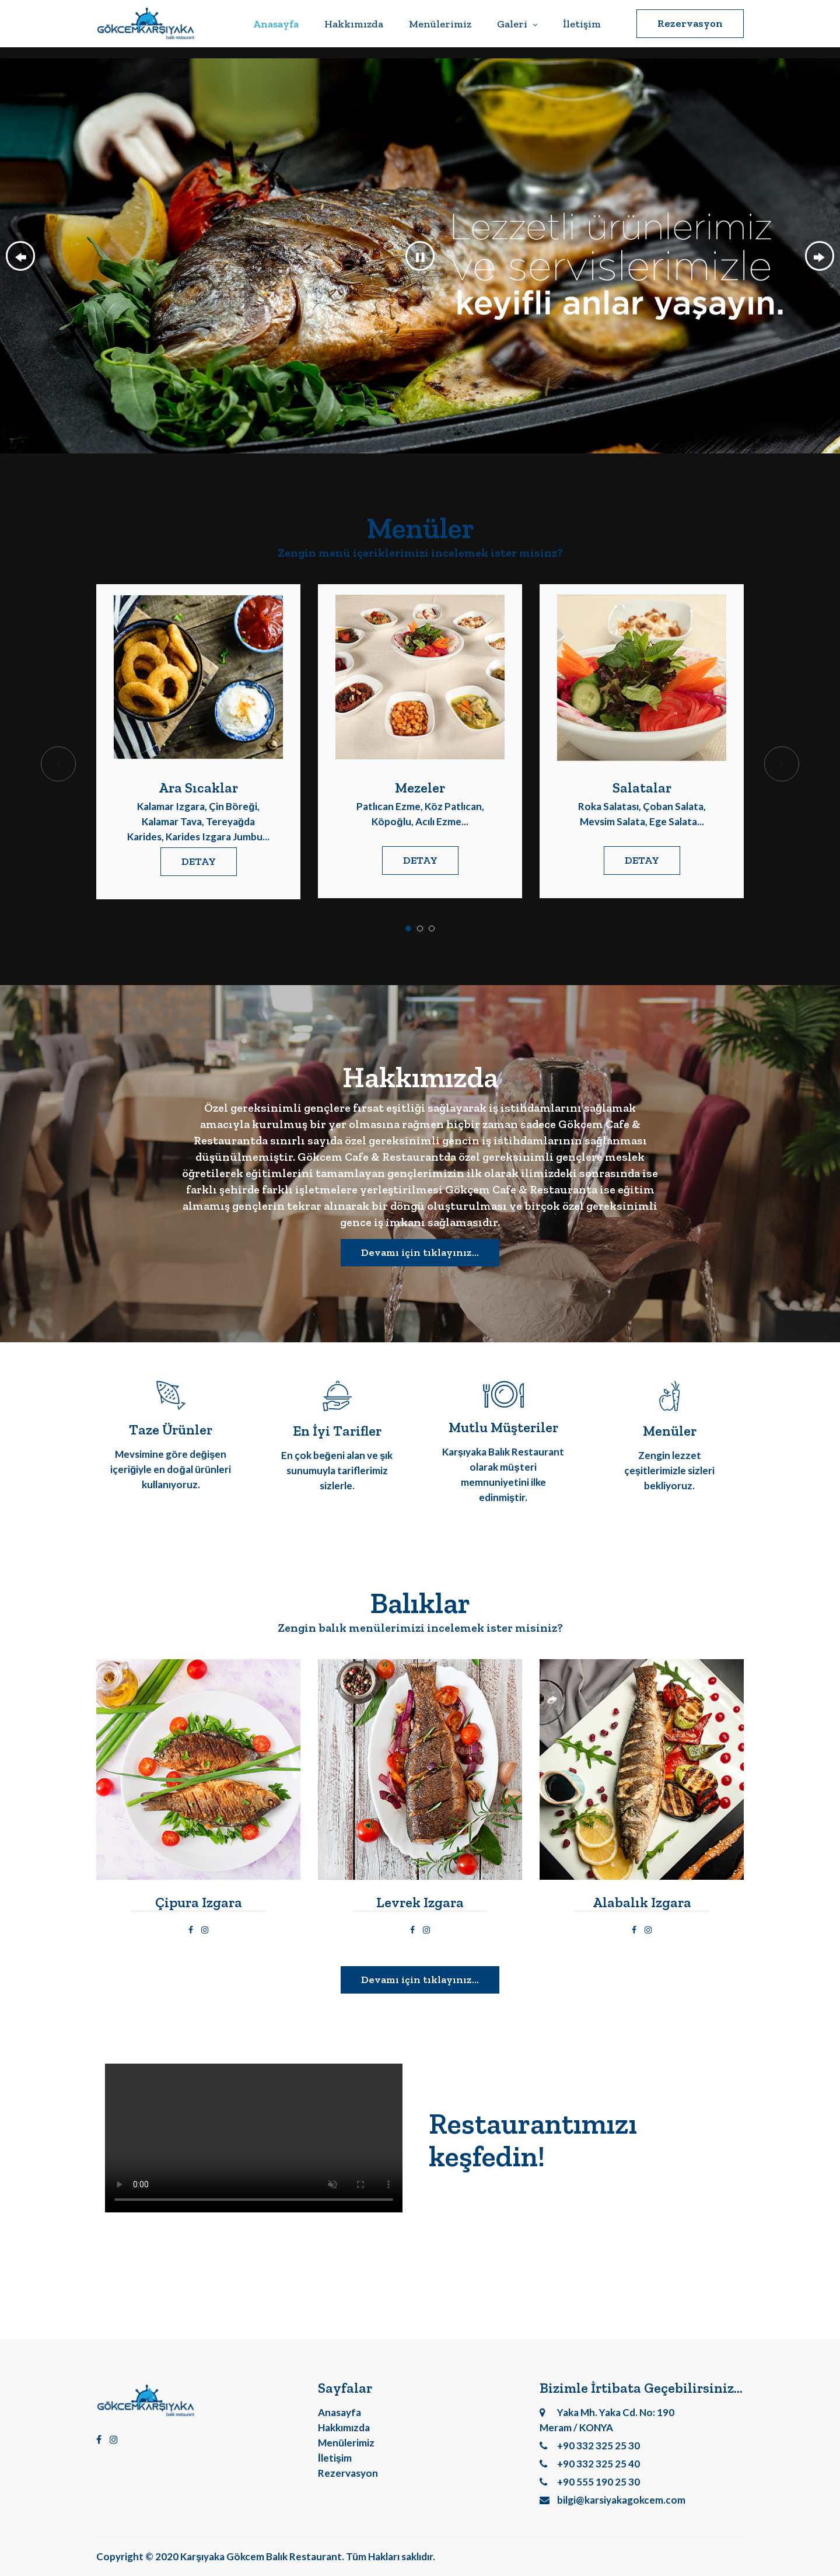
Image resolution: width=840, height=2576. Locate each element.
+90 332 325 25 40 (590, 2464)
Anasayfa (276, 24)
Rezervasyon (690, 23)
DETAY (198, 861)
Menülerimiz (440, 24)
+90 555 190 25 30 (590, 2482)
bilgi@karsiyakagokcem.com (612, 2500)
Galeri (517, 24)
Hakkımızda (353, 24)
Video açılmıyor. (253, 2138)
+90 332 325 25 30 (590, 2445)
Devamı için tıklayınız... (420, 1252)
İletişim (582, 24)
